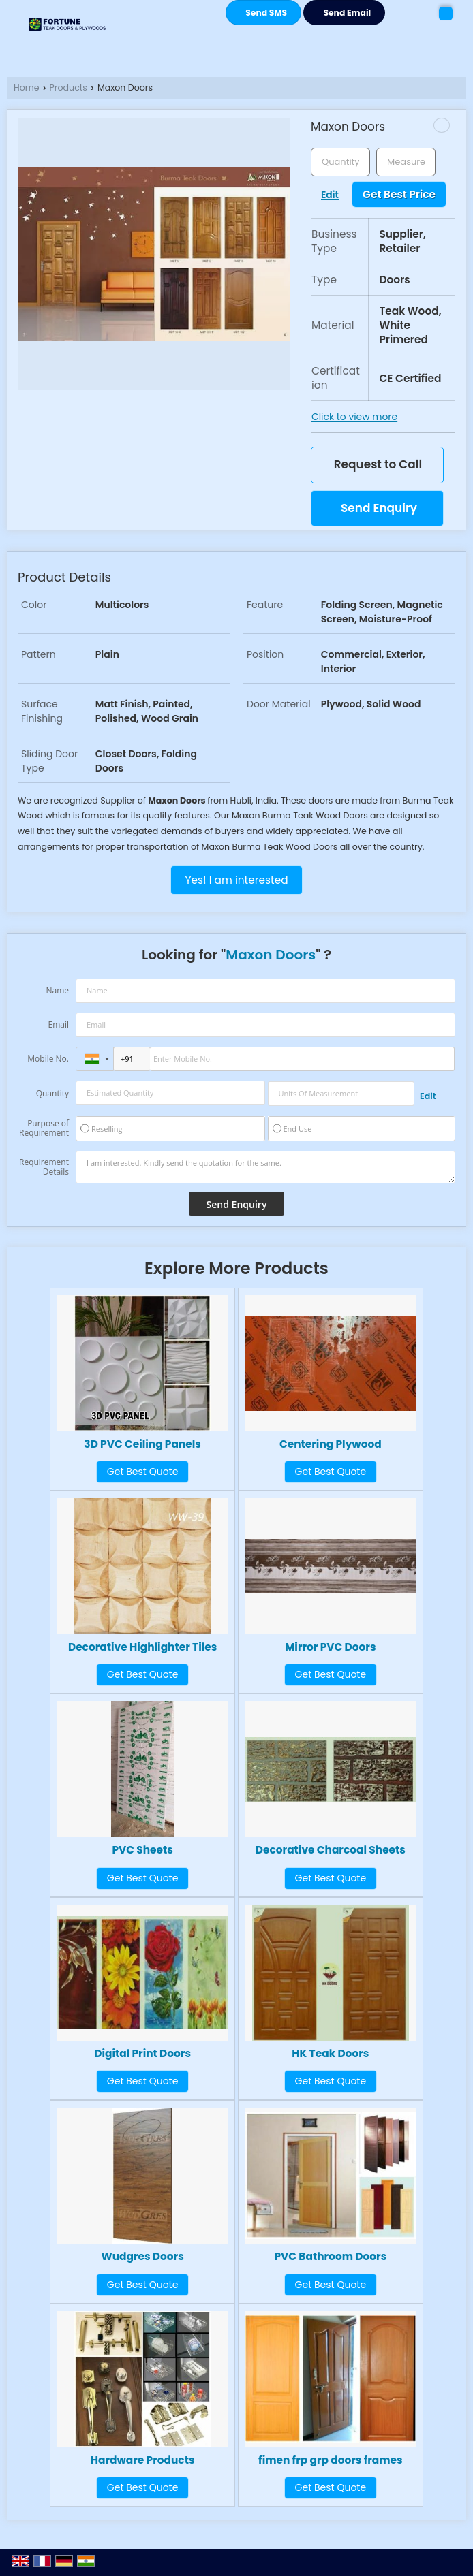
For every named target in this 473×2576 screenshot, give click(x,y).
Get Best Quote (143, 1471)
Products (68, 87)
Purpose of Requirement (44, 1128)
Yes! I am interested (236, 880)
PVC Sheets (142, 1850)
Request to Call (378, 464)
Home (27, 87)
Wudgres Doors (142, 2256)
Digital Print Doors (142, 2053)
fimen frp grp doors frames (330, 2460)
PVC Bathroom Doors (330, 2256)
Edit (330, 195)
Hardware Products (143, 2460)
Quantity (52, 1093)
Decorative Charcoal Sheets (331, 1850)
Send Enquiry (379, 508)
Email (58, 1024)
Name (57, 990)
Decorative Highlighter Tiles (142, 1647)
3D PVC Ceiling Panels (142, 1444)
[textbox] (406, 162)
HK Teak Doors (330, 2053)
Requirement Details (44, 1167)
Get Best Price (399, 194)
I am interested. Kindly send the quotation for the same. (265, 1167)
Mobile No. (48, 1058)
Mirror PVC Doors (330, 1647)
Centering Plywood (330, 1444)
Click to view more (354, 417)
